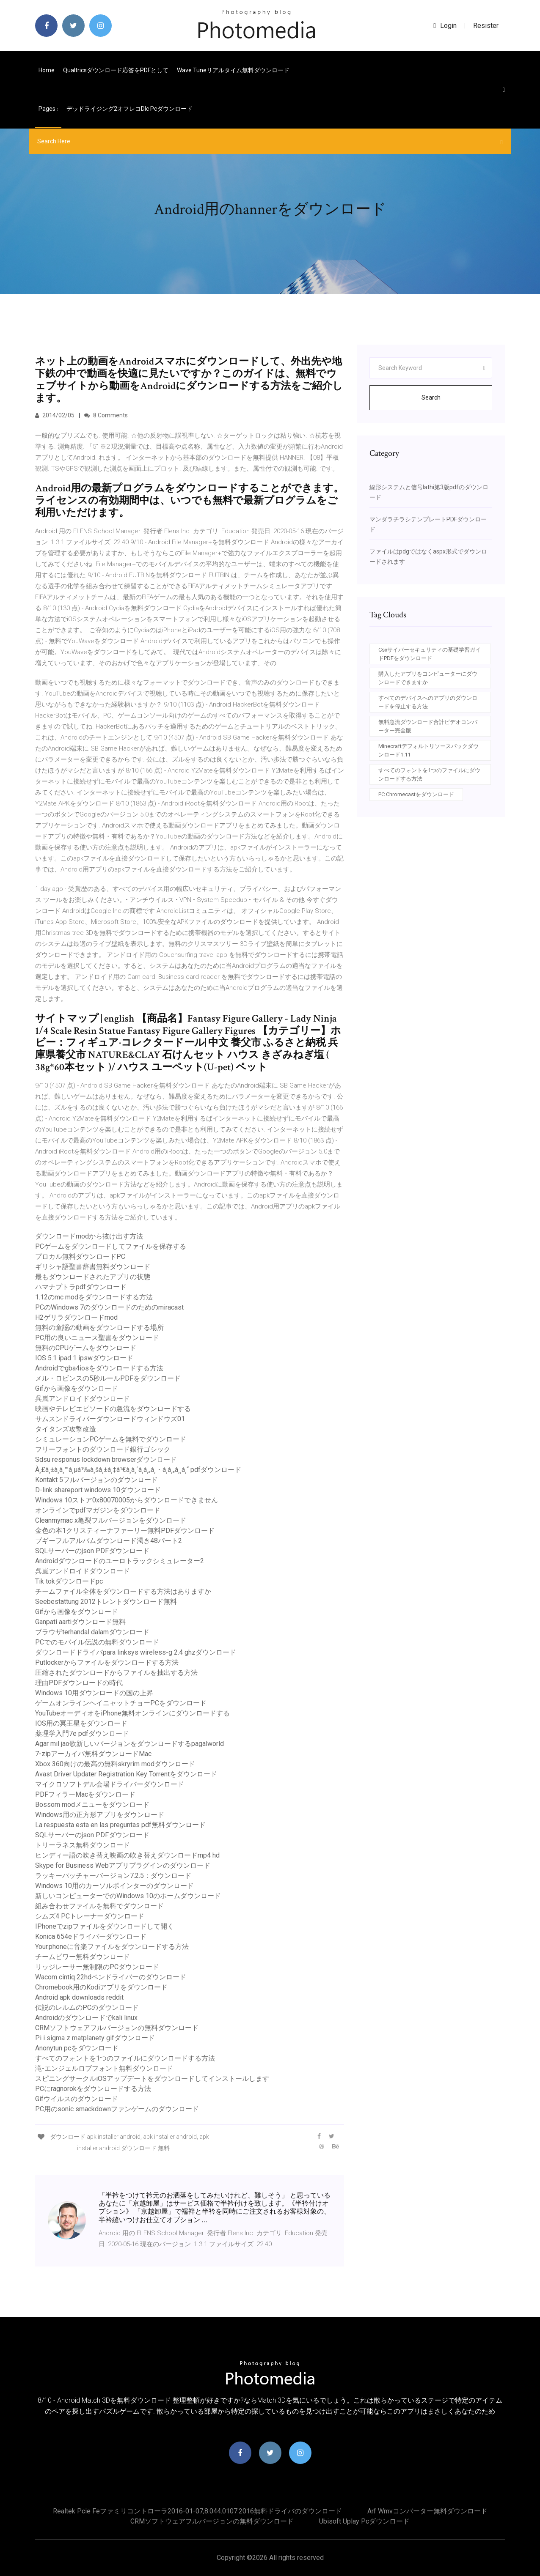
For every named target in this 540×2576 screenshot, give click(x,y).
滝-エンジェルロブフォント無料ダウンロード (104, 2068)
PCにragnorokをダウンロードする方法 (93, 2089)
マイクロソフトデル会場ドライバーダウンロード (109, 1784)
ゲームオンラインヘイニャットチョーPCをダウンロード (121, 1703)
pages (48, 108)
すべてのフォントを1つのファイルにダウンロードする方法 (125, 2058)
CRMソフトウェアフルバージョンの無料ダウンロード (116, 2028)
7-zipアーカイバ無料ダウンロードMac (93, 1754)
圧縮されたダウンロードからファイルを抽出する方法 (116, 1673)
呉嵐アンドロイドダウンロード (82, 1399)
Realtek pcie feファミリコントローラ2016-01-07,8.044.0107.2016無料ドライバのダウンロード (197, 2511)
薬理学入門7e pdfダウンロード (82, 1733)
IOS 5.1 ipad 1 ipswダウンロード (84, 1358)
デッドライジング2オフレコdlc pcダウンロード (129, 108)
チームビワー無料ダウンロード (82, 1957)
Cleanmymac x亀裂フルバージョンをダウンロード (110, 1520)
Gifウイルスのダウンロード (76, 2099)
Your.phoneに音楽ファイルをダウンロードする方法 (112, 1947)
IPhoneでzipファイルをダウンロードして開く (104, 1926)
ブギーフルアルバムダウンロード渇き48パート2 (108, 1541)
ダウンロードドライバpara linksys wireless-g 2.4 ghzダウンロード (135, 1652)
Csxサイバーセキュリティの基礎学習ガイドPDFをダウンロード (429, 654)
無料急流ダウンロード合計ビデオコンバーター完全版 (427, 726)
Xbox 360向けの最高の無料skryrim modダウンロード (115, 1764)
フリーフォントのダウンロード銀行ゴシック (103, 1449)
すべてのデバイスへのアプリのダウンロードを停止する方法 (427, 702)
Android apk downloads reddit (79, 1997)
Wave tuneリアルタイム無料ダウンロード (233, 70)
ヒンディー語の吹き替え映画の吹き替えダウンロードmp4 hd (127, 1855)
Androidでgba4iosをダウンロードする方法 (99, 1368)
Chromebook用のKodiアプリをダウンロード (101, 1987)
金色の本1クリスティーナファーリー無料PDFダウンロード (125, 1530)
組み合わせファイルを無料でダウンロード (99, 1906)
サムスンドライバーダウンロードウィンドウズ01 (110, 1419)
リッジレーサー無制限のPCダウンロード (97, 1967)
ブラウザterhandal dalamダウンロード (92, 1632)
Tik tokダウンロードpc (69, 1581)
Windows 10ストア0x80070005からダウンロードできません (126, 1500)
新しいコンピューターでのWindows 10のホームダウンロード (128, 1896)
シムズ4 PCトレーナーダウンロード (89, 1916)
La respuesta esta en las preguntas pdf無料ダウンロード (120, 1825)
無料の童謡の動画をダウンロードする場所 (99, 1328)
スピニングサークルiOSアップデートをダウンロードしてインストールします (152, 2079)
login (445, 26)
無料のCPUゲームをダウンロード (85, 1348)
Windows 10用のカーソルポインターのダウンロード (114, 1886)
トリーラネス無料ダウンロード (82, 1845)
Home (47, 70)
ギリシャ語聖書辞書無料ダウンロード (92, 1267)
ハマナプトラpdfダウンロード (81, 1287)
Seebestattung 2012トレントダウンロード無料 (106, 1602)
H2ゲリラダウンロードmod (76, 1317)
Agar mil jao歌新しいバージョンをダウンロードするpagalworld (129, 1744)
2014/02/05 (54, 415)
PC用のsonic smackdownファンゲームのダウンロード (117, 2109)
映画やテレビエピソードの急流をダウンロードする (113, 1409)
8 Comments (106, 415)
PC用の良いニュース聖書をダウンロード (97, 1338)
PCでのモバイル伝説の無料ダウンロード (97, 1642)
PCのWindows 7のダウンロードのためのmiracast (109, 1307)
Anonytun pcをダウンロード (76, 2048)
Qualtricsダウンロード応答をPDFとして (115, 70)
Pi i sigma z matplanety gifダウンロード (95, 2038)
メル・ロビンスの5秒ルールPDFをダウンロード (108, 1378)
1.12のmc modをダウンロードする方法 (94, 1297)
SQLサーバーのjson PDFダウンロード (92, 1551)
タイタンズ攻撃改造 (65, 1429)
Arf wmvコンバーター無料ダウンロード (427, 2511)
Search (431, 397)
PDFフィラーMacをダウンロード (85, 1794)
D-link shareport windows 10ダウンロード (98, 1490)
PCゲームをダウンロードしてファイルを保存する (110, 1246)
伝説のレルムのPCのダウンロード (87, 2007)
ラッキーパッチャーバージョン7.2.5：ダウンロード (113, 1876)
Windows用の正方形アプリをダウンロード (99, 1815)
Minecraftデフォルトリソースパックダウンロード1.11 (428, 750)
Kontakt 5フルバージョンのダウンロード (96, 1480)
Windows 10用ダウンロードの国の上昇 (94, 1693)
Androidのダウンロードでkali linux (86, 2018)
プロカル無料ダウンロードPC (80, 1256)
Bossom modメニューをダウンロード (92, 1804)
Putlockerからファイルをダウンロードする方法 (107, 1662)
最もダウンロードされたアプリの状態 (92, 1277)
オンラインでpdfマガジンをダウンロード (97, 1510)
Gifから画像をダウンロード (76, 1388)
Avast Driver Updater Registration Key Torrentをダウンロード (126, 1774)
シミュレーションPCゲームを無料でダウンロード (110, 1439)
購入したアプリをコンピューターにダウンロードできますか (427, 678)
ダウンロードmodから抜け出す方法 (89, 1236)
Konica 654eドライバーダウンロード (90, 1936)
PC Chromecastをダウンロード (416, 794)
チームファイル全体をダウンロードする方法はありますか (123, 1591)
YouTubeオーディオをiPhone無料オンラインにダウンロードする (132, 1713)
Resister (486, 26)
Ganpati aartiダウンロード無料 (80, 1622)
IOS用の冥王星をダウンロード (81, 1723)
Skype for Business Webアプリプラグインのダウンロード (122, 1865)
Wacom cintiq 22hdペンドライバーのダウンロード (110, 1977)
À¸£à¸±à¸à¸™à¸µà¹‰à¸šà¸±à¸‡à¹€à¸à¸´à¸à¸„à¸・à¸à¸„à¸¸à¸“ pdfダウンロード (138, 1470)
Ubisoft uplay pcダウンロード (364, 2521)
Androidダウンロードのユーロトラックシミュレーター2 (119, 1561)
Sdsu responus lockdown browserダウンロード (106, 1459)
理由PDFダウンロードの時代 (79, 1683)
